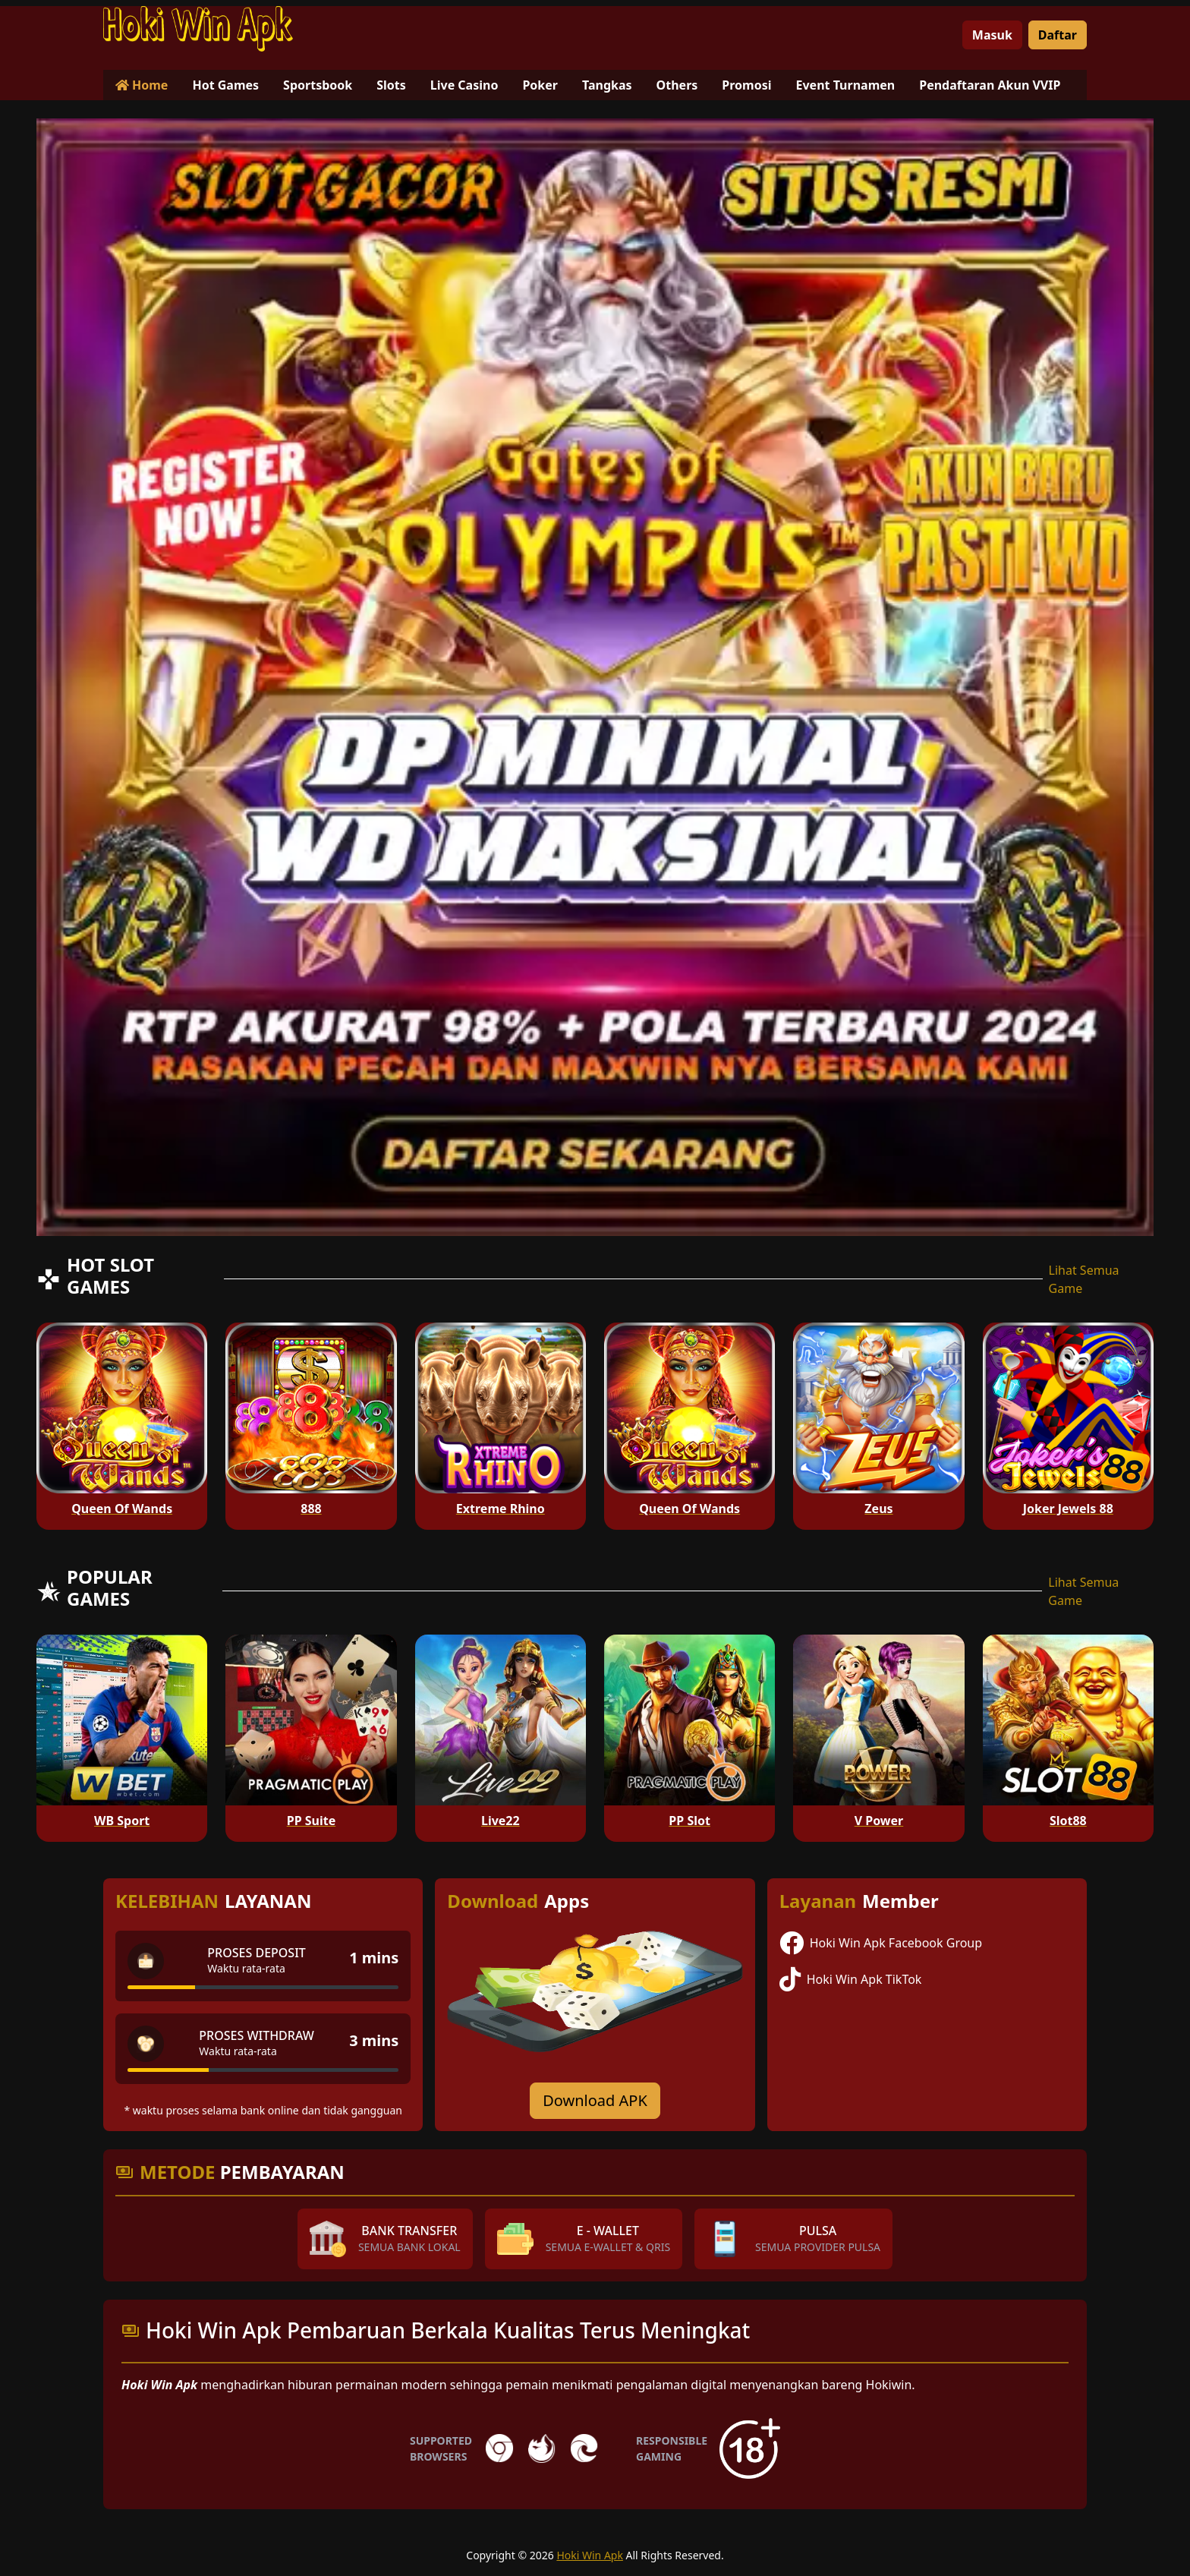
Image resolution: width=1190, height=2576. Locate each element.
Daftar (1057, 35)
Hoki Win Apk (589, 2555)
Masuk (992, 35)
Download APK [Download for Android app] (595, 2100)
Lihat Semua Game (1084, 1279)
